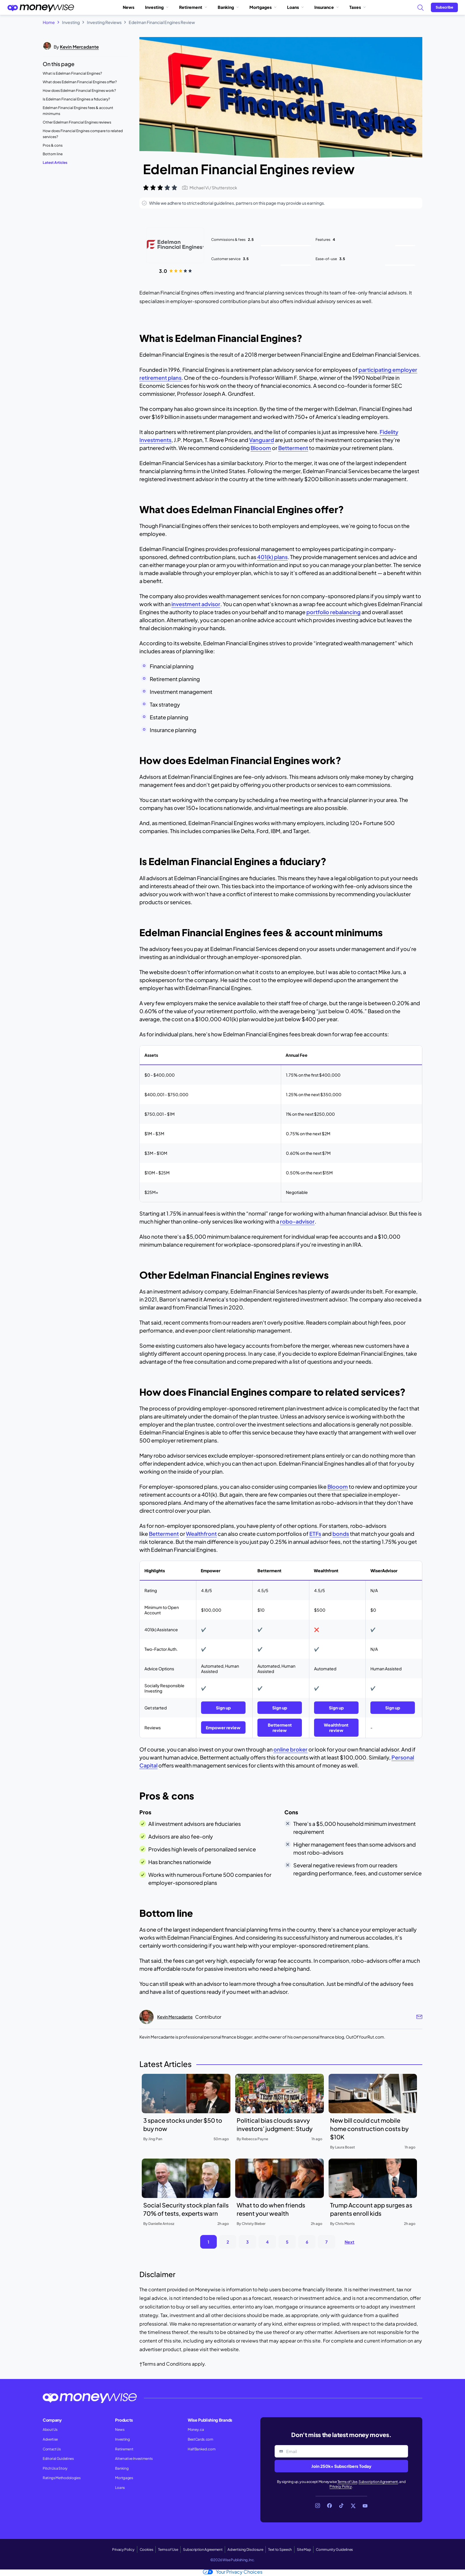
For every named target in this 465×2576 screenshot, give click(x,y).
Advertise (50, 2439)
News (128, 7)
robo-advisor (297, 1221)
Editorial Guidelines (58, 2458)
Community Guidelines (334, 2549)
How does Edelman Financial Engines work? (79, 90)
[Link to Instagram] (317, 2505)
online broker (290, 1749)
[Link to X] (353, 2505)
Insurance (326, 7)
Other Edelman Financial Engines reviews (77, 122)
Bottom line (53, 154)
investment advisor (195, 604)
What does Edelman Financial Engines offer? (80, 82)
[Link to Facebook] (329, 2505)
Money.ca (196, 2429)
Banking (228, 7)
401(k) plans (272, 556)
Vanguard (261, 439)
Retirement (193, 7)
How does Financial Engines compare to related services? (83, 134)
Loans (295, 7)
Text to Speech (280, 2549)
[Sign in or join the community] (444, 7)
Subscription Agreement (378, 2481)
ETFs (315, 1533)
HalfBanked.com (202, 2449)
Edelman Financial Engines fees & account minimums (78, 110)
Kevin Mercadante (79, 46)
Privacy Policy (340, 2486)
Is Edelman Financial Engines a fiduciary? (76, 99)
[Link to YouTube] (365, 2505)
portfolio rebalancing (333, 612)
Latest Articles (55, 162)
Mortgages (262, 7)
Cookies (146, 2549)
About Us (50, 2429)
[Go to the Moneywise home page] (40, 7)
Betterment (293, 447)
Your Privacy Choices (232, 2571)
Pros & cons (53, 145)
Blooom (261, 447)
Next (349, 2241)
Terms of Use (347, 2481)
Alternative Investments (134, 2458)
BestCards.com (200, 2439)
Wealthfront (201, 1533)
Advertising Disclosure (245, 2549)
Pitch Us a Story (55, 2468)
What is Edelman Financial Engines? (72, 73)
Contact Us (52, 2449)
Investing (156, 7)
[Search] (420, 7)
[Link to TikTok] (341, 2505)
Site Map (304, 2549)
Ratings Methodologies (61, 2478)
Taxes (357, 7)
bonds (340, 1533)
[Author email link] (419, 2017)
